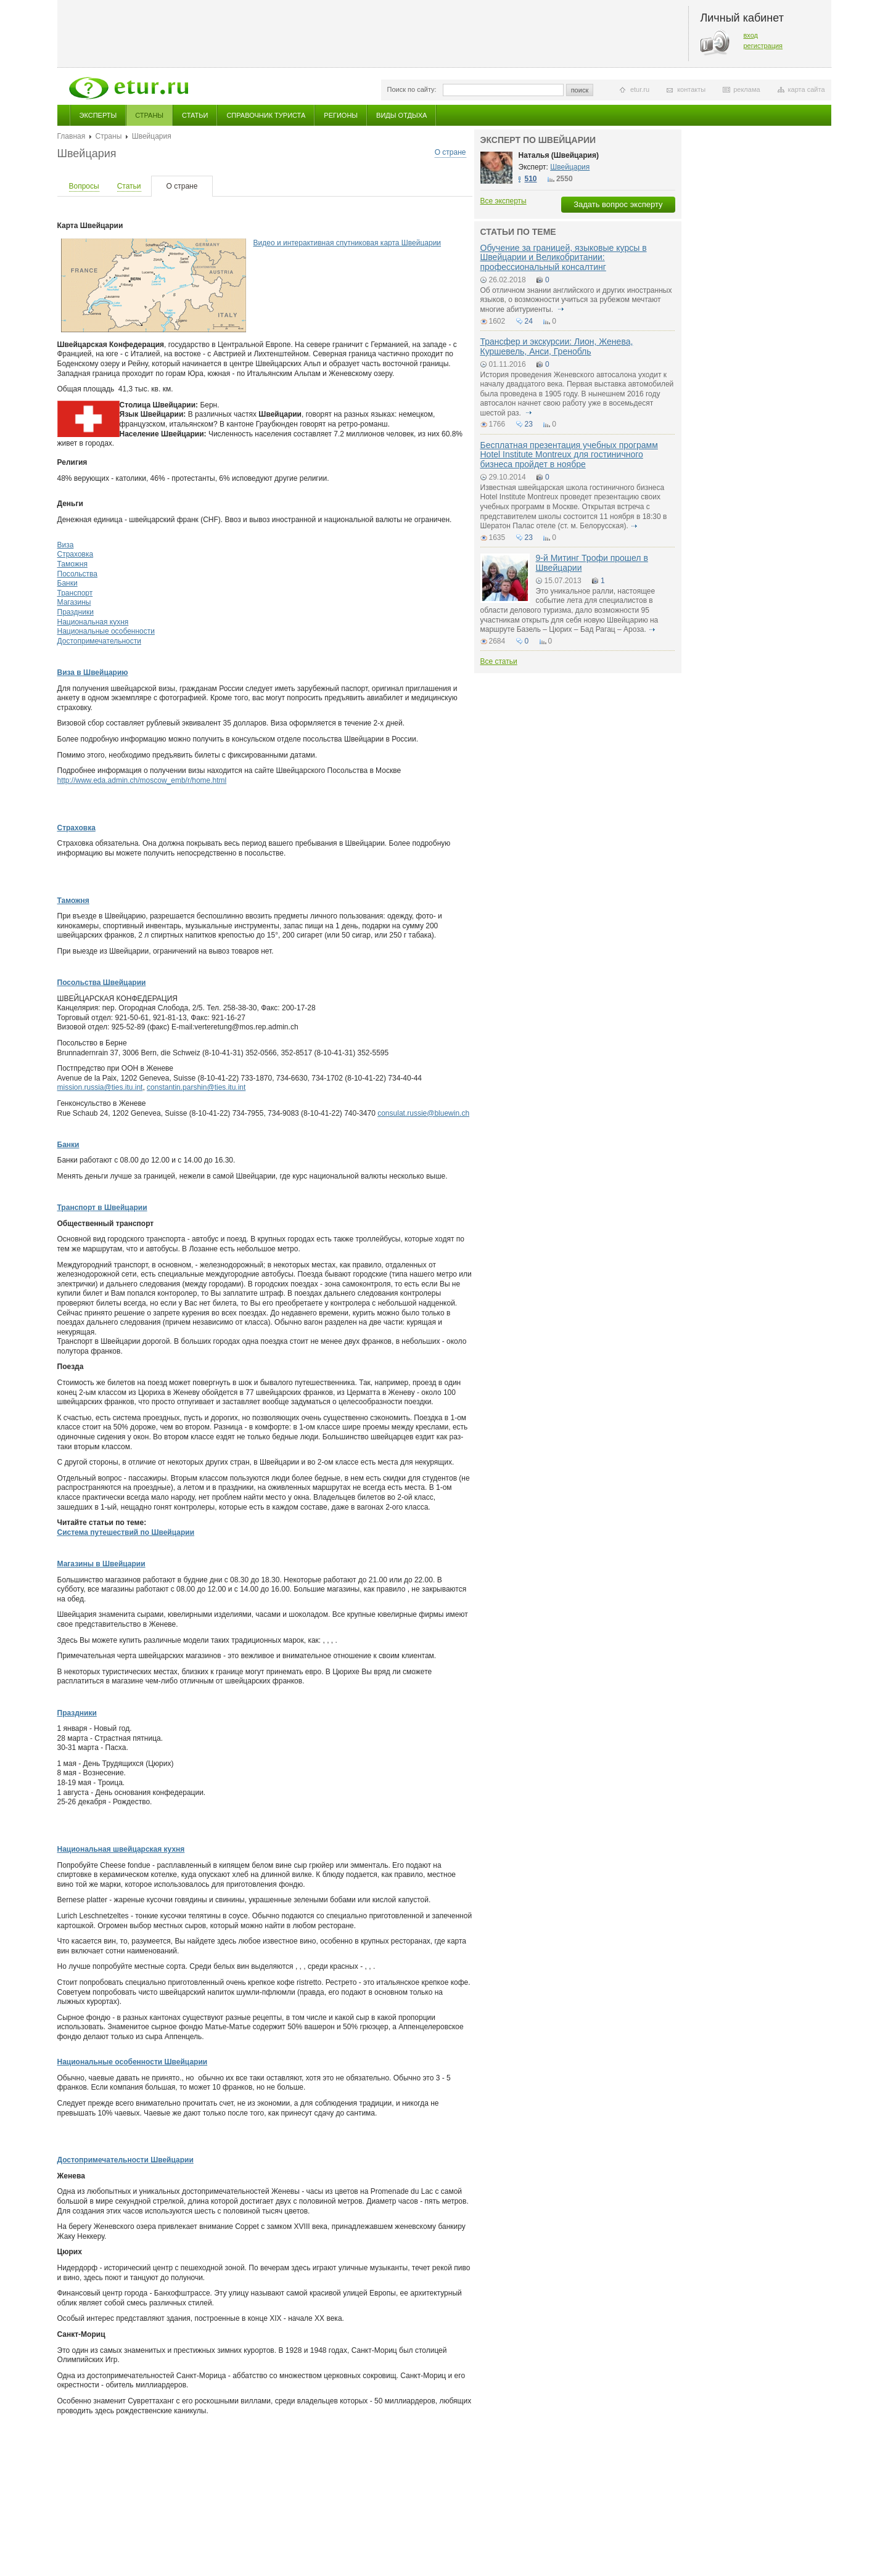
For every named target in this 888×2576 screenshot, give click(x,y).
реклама (746, 89)
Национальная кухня (93, 622)
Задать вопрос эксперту (618, 204)
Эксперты (98, 115)
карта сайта (806, 89)
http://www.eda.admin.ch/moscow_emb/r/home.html (142, 780)
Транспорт (75, 593)
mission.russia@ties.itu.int (100, 1087)
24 (529, 321)
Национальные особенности (106, 631)
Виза (65, 545)
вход (751, 35)
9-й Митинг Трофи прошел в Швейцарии (592, 562)
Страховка (75, 554)
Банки (67, 583)
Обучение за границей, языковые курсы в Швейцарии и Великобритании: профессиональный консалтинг (563, 257)
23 (529, 424)
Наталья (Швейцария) (559, 155)
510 (531, 178)
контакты (691, 89)
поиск (580, 90)
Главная (71, 136)
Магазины (74, 602)
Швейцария (570, 167)
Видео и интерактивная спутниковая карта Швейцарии (347, 243)
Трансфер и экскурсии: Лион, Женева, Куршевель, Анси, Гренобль (556, 346)
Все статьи (498, 661)
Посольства (77, 574)
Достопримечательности (99, 641)
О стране (450, 152)
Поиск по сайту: (412, 89)
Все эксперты (503, 201)
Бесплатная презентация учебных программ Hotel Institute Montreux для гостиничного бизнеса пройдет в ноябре (569, 454)
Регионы (341, 115)
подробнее (561, 309)
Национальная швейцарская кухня (121, 1849)
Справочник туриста (265, 115)
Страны (149, 115)
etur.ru (639, 89)
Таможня (72, 564)
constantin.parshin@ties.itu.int (196, 1087)
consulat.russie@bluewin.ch (423, 1113)
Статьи (195, 115)
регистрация (763, 45)
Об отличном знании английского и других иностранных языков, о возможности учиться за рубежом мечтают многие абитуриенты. (576, 300)
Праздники (75, 612)
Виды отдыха (401, 115)
